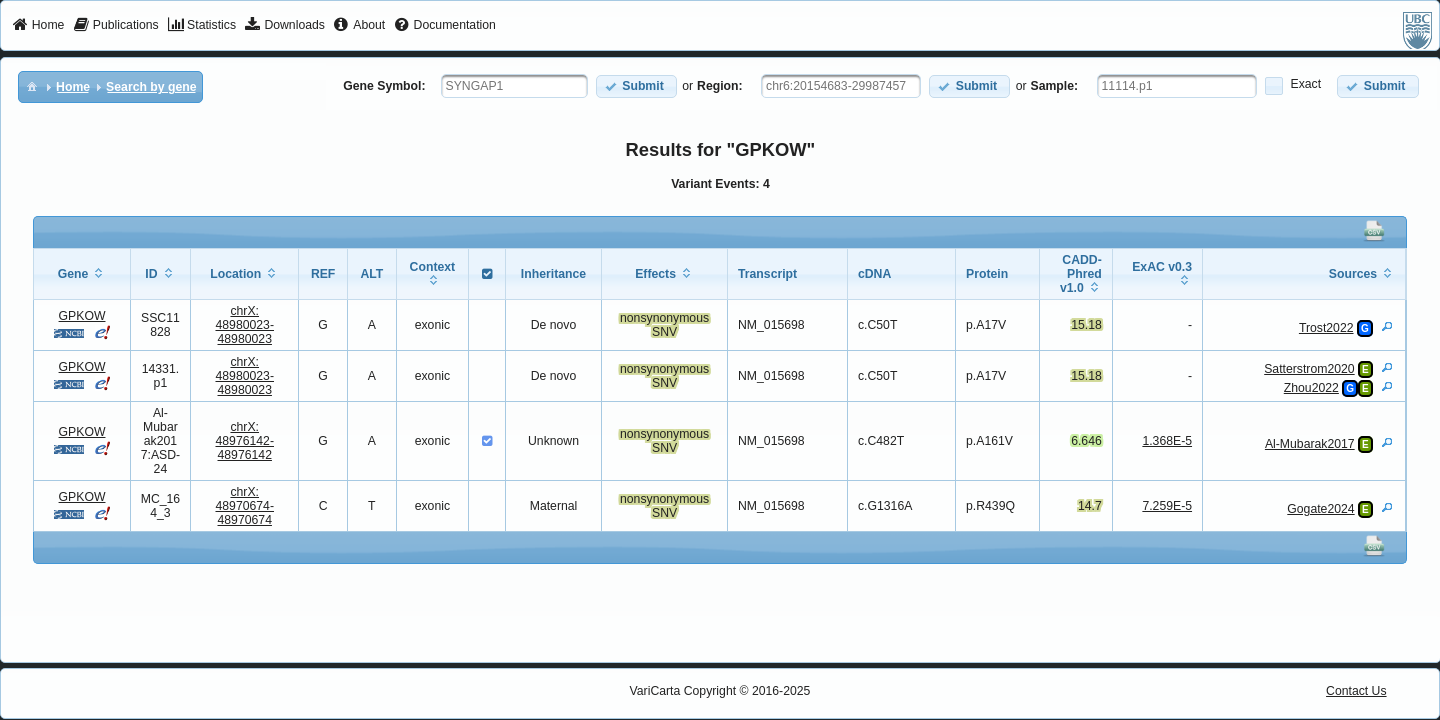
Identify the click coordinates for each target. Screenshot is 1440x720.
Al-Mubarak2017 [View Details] (1310, 444)
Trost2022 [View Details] (1326, 328)
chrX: (244, 325)
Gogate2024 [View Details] (1320, 509)
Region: (720, 86)
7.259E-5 (1167, 506)
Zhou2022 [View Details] (1311, 388)
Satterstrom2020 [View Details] (1309, 369)
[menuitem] (38, 26)
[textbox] (514, 86)
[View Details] (1387, 326)
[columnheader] (82, 274)
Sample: (1055, 86)
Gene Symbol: (384, 86)
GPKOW (82, 316)
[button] (636, 86)
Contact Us (1356, 691)
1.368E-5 (1167, 441)
